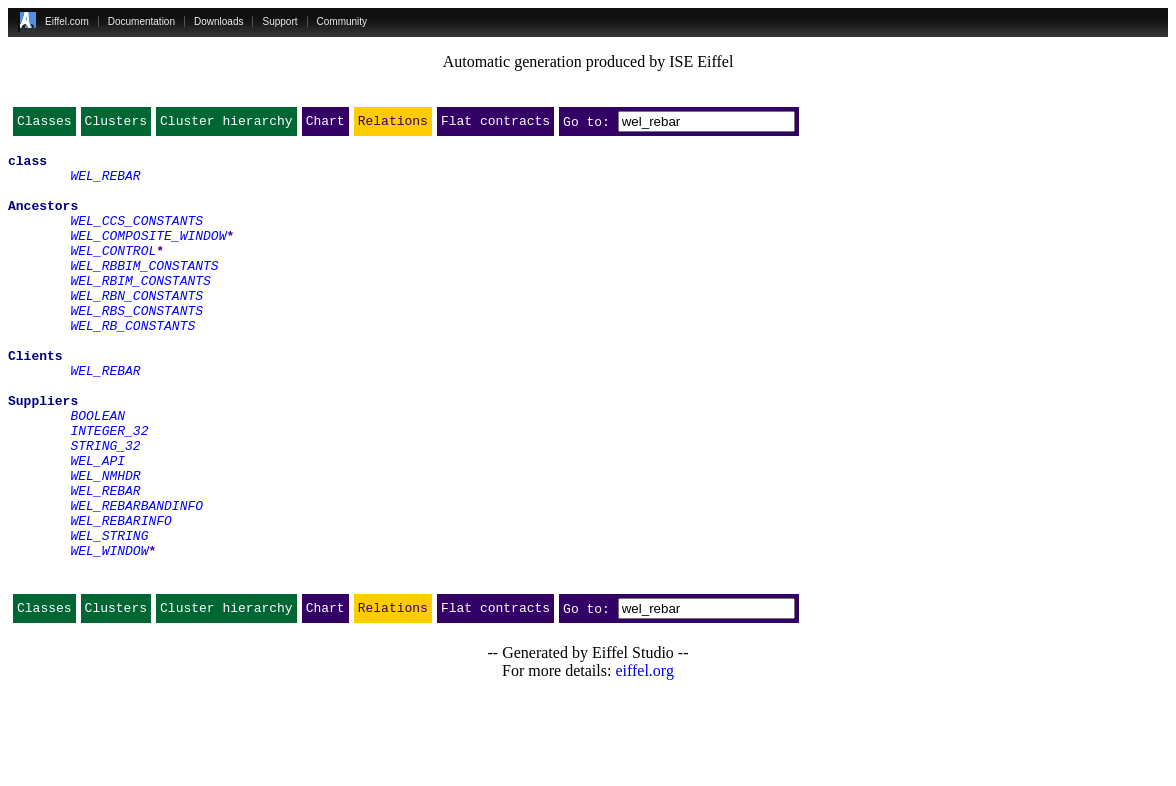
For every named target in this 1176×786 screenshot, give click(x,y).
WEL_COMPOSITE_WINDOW (148, 256)
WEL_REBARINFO (120, 598)
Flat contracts (495, 125)
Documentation (141, 21)
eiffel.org (644, 760)
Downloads (218, 21)
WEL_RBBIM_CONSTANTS (144, 292)
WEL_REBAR (105, 184)
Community (342, 21)
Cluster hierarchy (226, 125)
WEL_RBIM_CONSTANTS (140, 310)
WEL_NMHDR (105, 544)
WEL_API (97, 526)
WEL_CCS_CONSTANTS (136, 238)
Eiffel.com (67, 21)
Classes (44, 125)
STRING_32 (105, 508)
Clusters (116, 125)
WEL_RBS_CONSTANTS (136, 346)
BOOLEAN (97, 472)
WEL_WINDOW (109, 634)
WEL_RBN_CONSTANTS (136, 328)
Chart (325, 125)
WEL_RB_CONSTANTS (132, 364)
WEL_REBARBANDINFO (136, 580)
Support (279, 21)
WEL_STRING (109, 616)
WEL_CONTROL (113, 274)
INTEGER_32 (109, 490)
